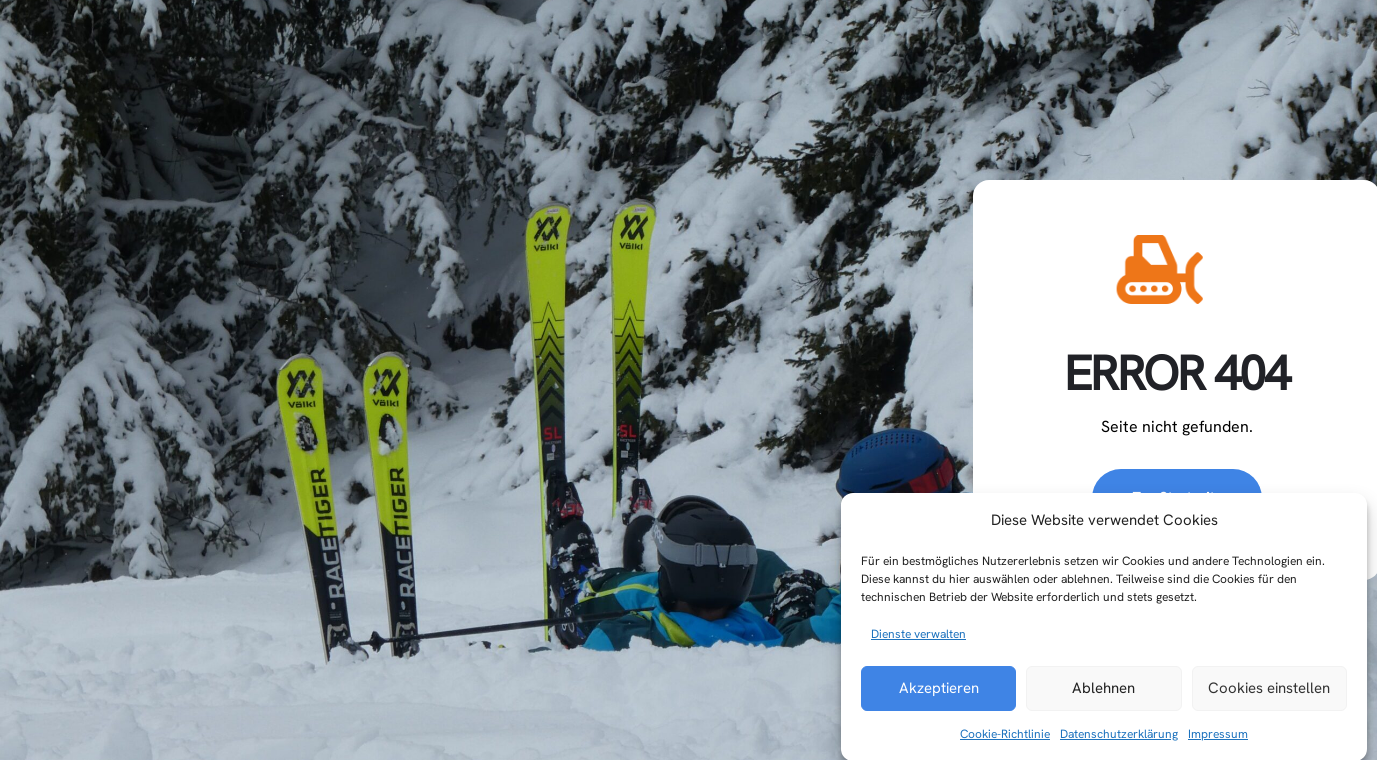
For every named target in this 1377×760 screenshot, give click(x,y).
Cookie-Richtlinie (1005, 746)
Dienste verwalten (918, 646)
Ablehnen (1103, 700)
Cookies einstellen (1269, 700)
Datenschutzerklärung (1119, 746)
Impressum (1218, 746)
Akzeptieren (939, 700)
